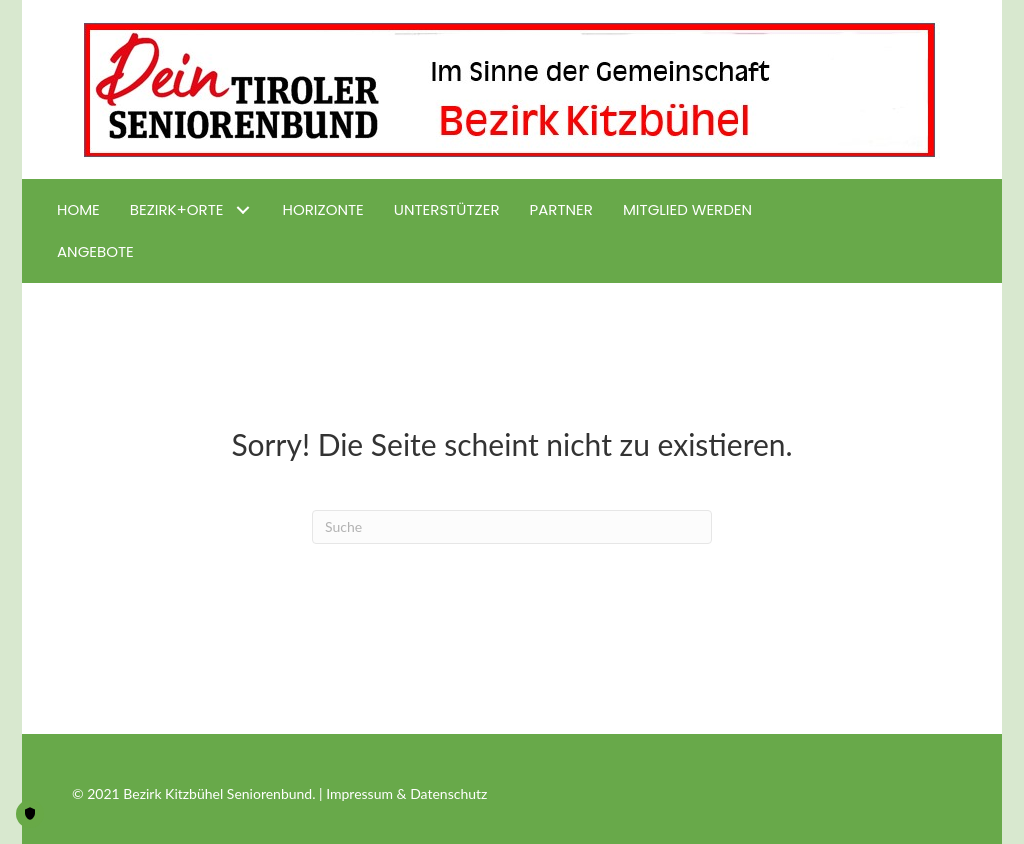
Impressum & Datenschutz (406, 793)
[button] (243, 209)
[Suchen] (512, 527)
